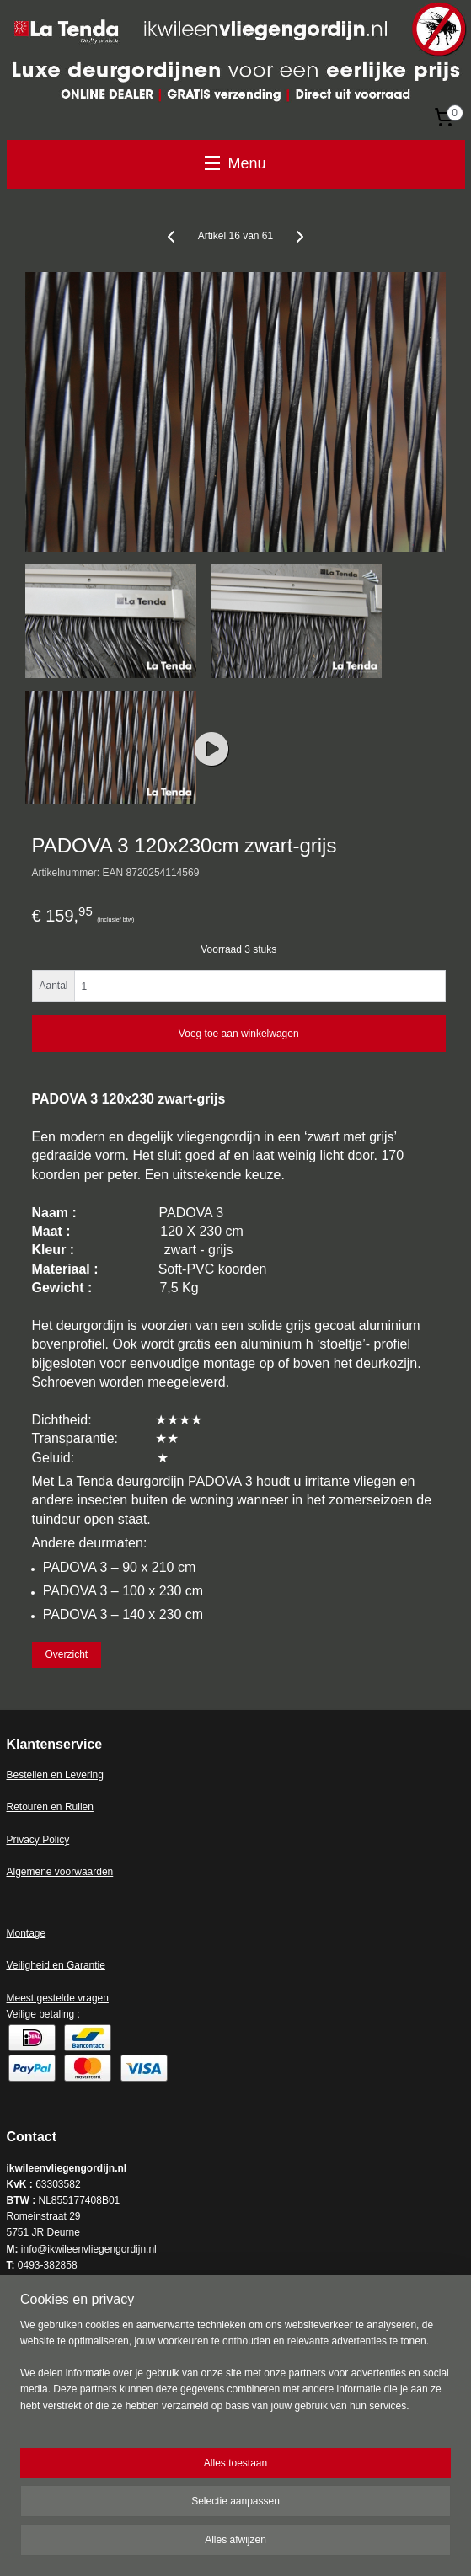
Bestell (22, 1775)
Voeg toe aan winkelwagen (239, 1033)
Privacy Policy (38, 1840)
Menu (235, 163)
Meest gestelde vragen (58, 1998)
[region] (235, 2372)
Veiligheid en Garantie (56, 1965)
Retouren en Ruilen (50, 1807)
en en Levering (70, 1775)
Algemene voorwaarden (60, 1872)
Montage (26, 1933)
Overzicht (66, 1654)
